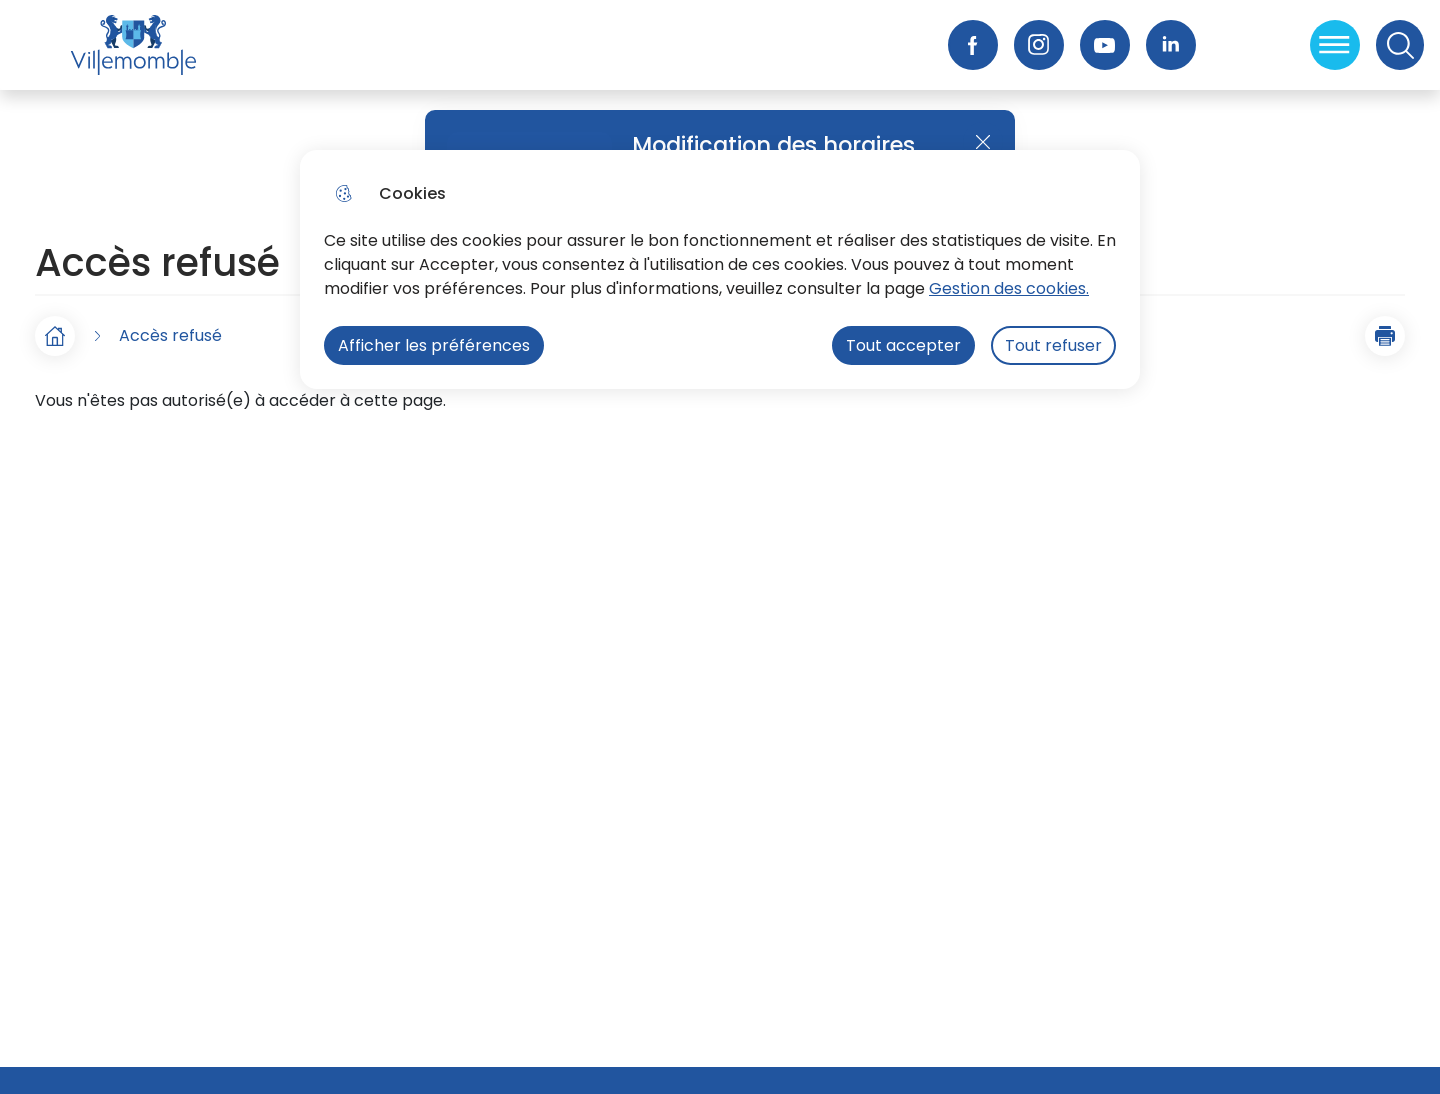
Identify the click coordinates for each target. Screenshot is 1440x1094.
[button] (1385, 336)
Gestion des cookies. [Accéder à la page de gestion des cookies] (1009, 288)
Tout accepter (903, 345)
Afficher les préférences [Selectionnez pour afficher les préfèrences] (434, 345)
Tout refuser (1053, 345)
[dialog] (720, 269)
